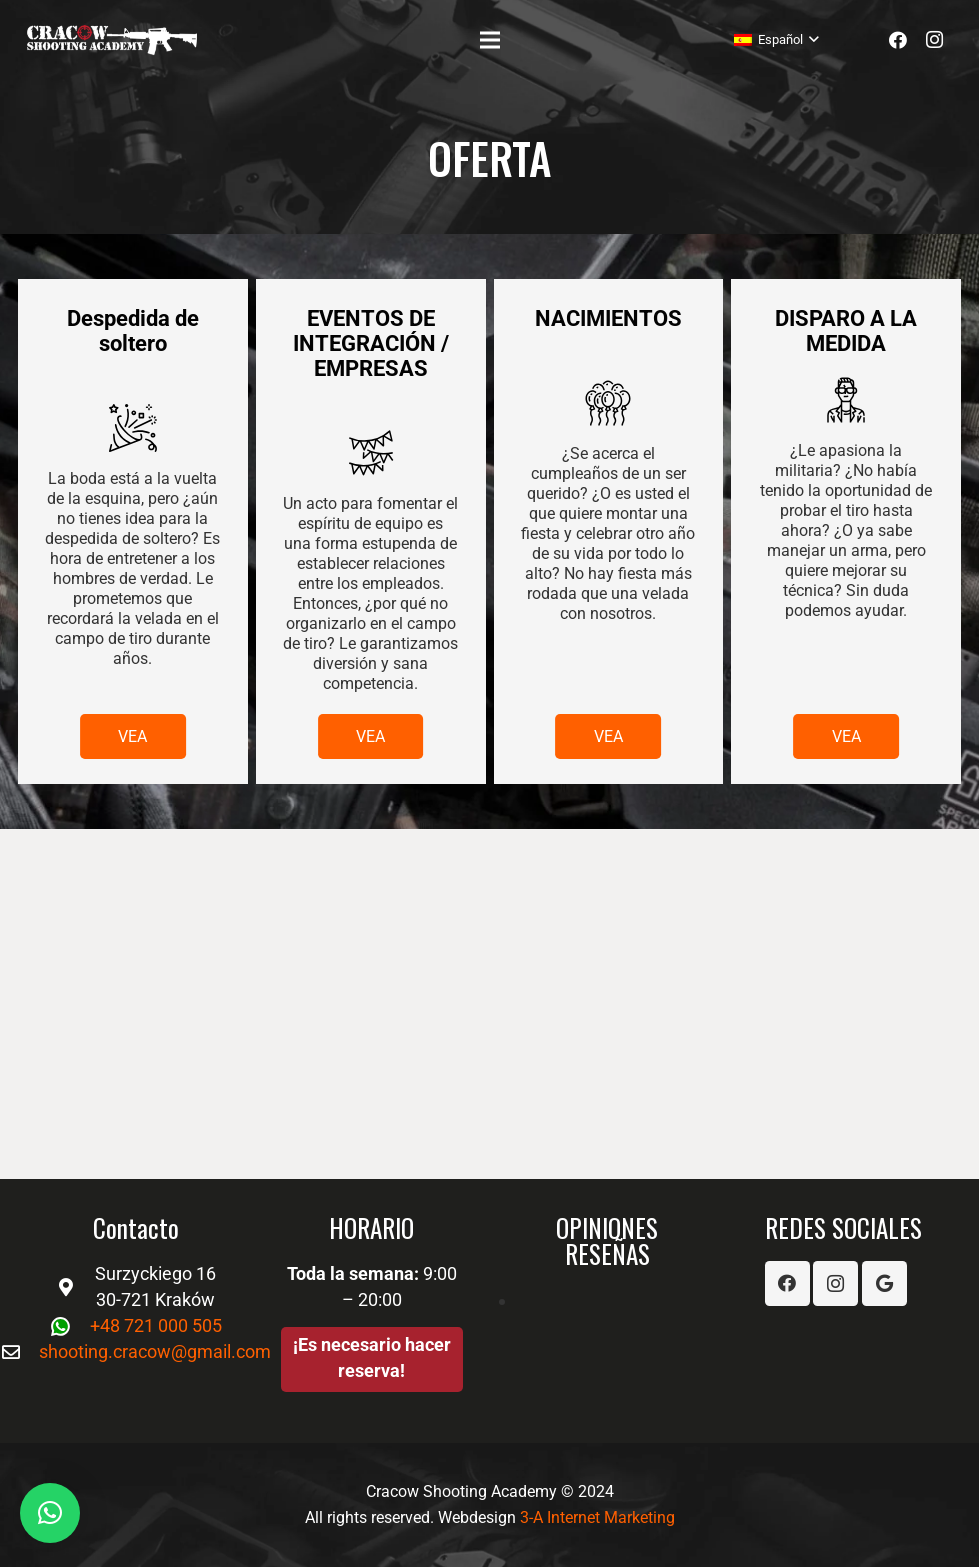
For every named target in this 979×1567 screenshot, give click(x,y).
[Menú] (489, 40)
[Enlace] (112, 40)
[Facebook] (898, 40)
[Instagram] (934, 40)
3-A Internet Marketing (597, 1517)
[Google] (884, 1283)
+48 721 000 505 (156, 1325)
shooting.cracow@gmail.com (155, 1351)
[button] (50, 1513)
